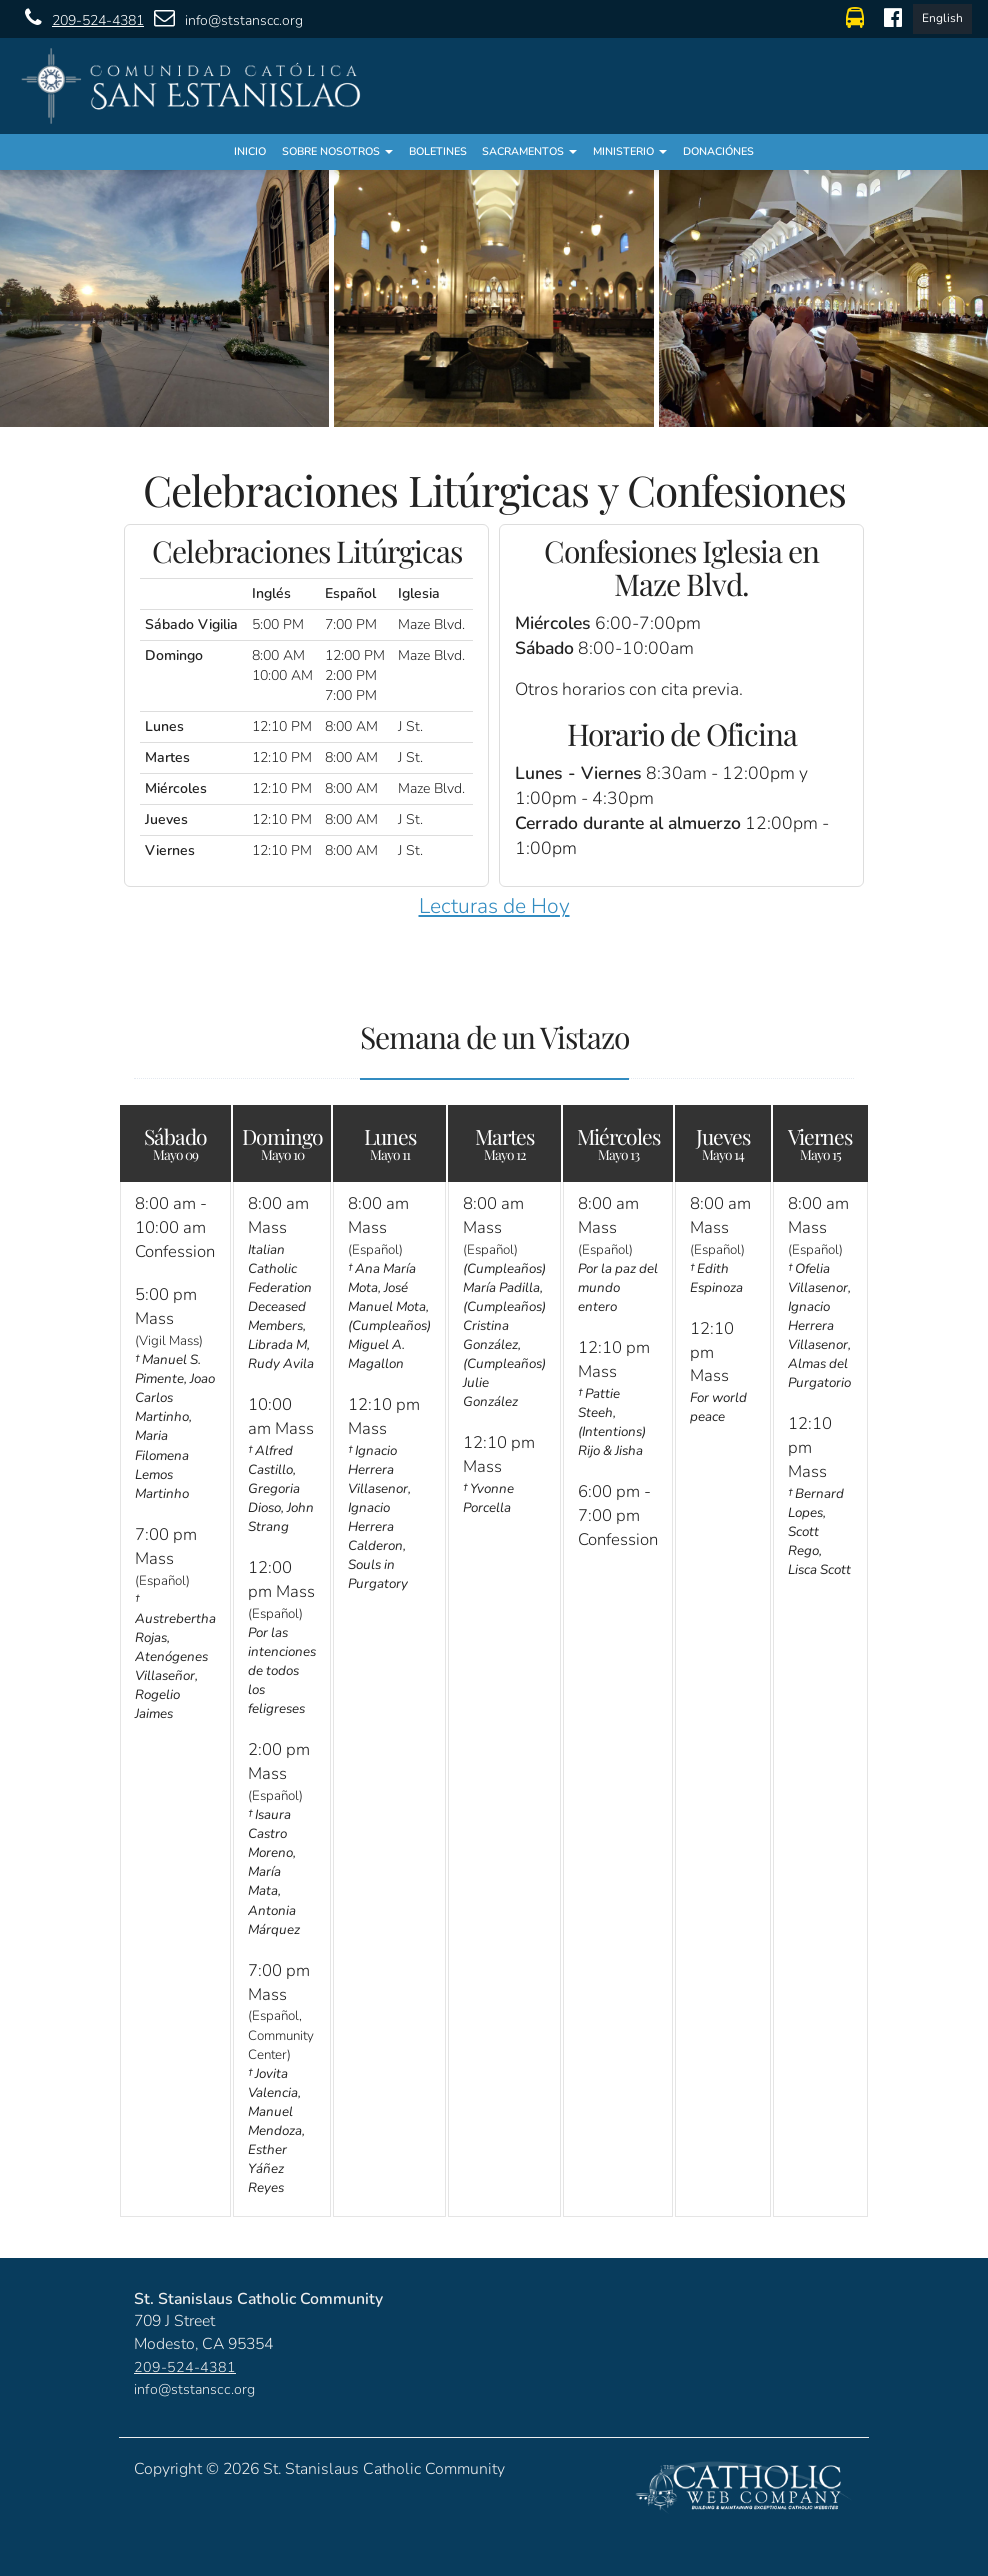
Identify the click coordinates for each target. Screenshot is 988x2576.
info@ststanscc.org (223, 18)
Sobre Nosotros (337, 151)
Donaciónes (718, 151)
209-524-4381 (79, 18)
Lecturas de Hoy (494, 906)
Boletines (438, 151)
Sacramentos (529, 151)
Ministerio (630, 151)
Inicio (250, 151)
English (942, 18)
